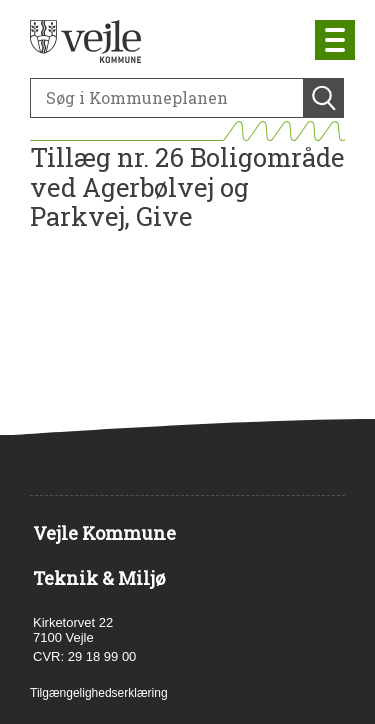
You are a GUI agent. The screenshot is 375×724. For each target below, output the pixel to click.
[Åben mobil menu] (335, 40)
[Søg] (167, 98)
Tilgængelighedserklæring (99, 693)
